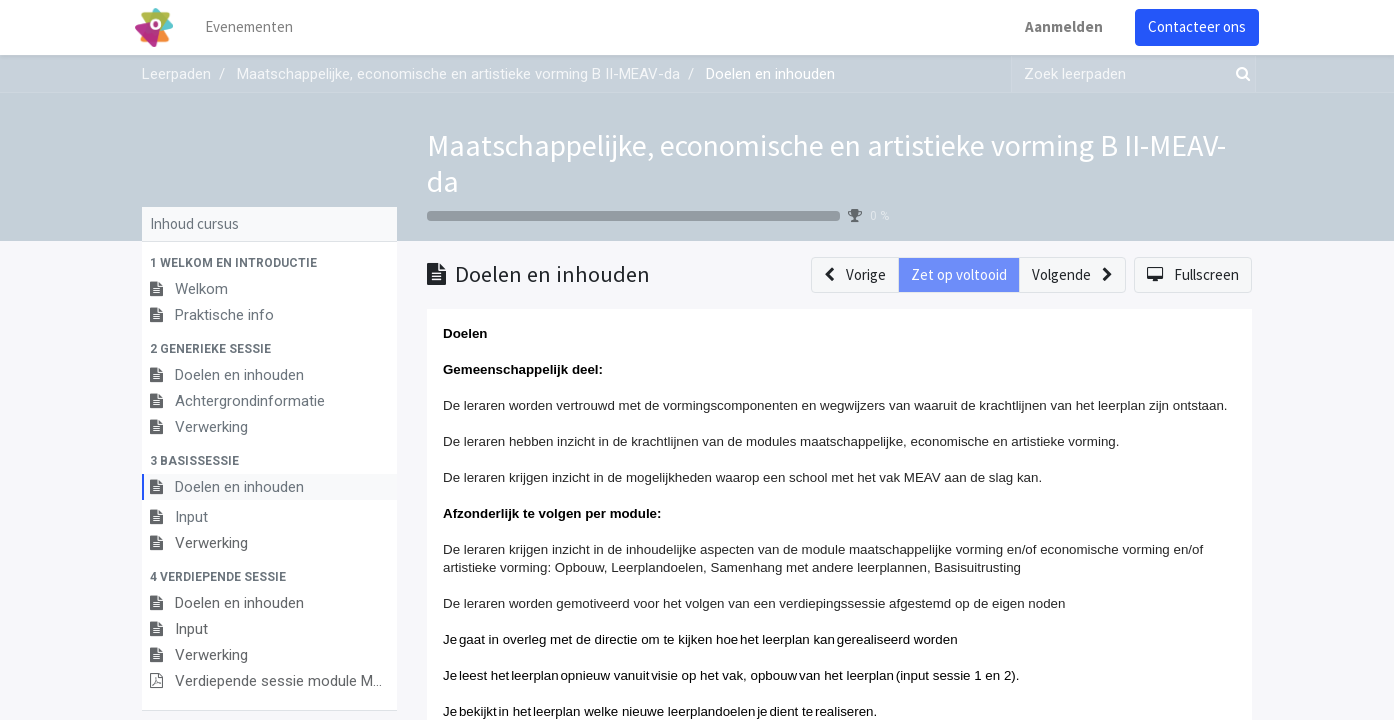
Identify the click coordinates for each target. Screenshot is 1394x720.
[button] (269, 263)
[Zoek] (1239, 74)
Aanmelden (1057, 26)
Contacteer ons (1190, 26)
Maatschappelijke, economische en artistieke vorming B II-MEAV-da (826, 163)
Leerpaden (176, 74)
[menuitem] (257, 27)
